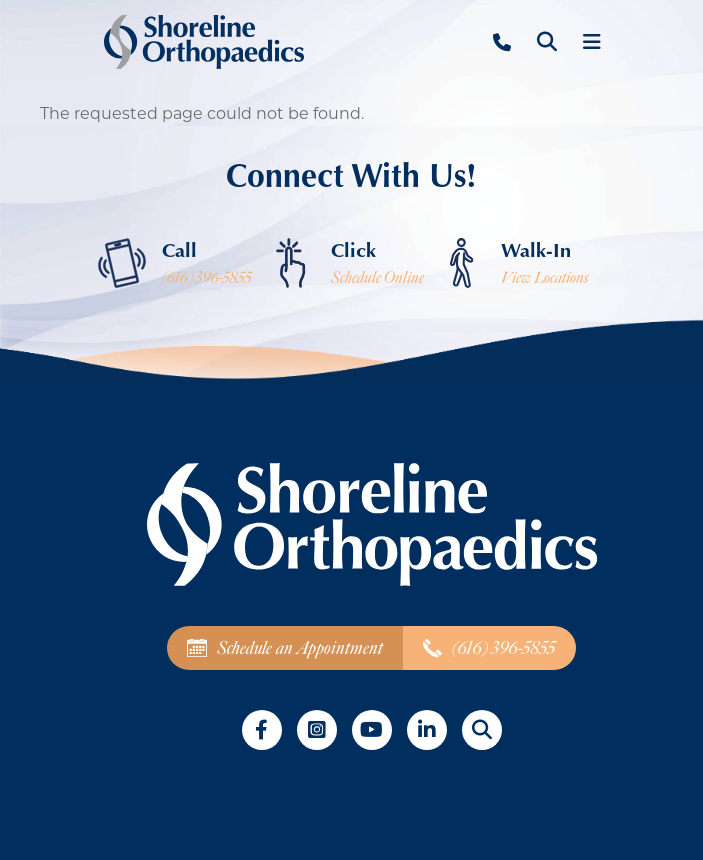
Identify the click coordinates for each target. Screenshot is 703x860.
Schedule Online (377, 278)
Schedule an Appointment (285, 648)
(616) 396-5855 (207, 278)
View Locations (544, 278)
